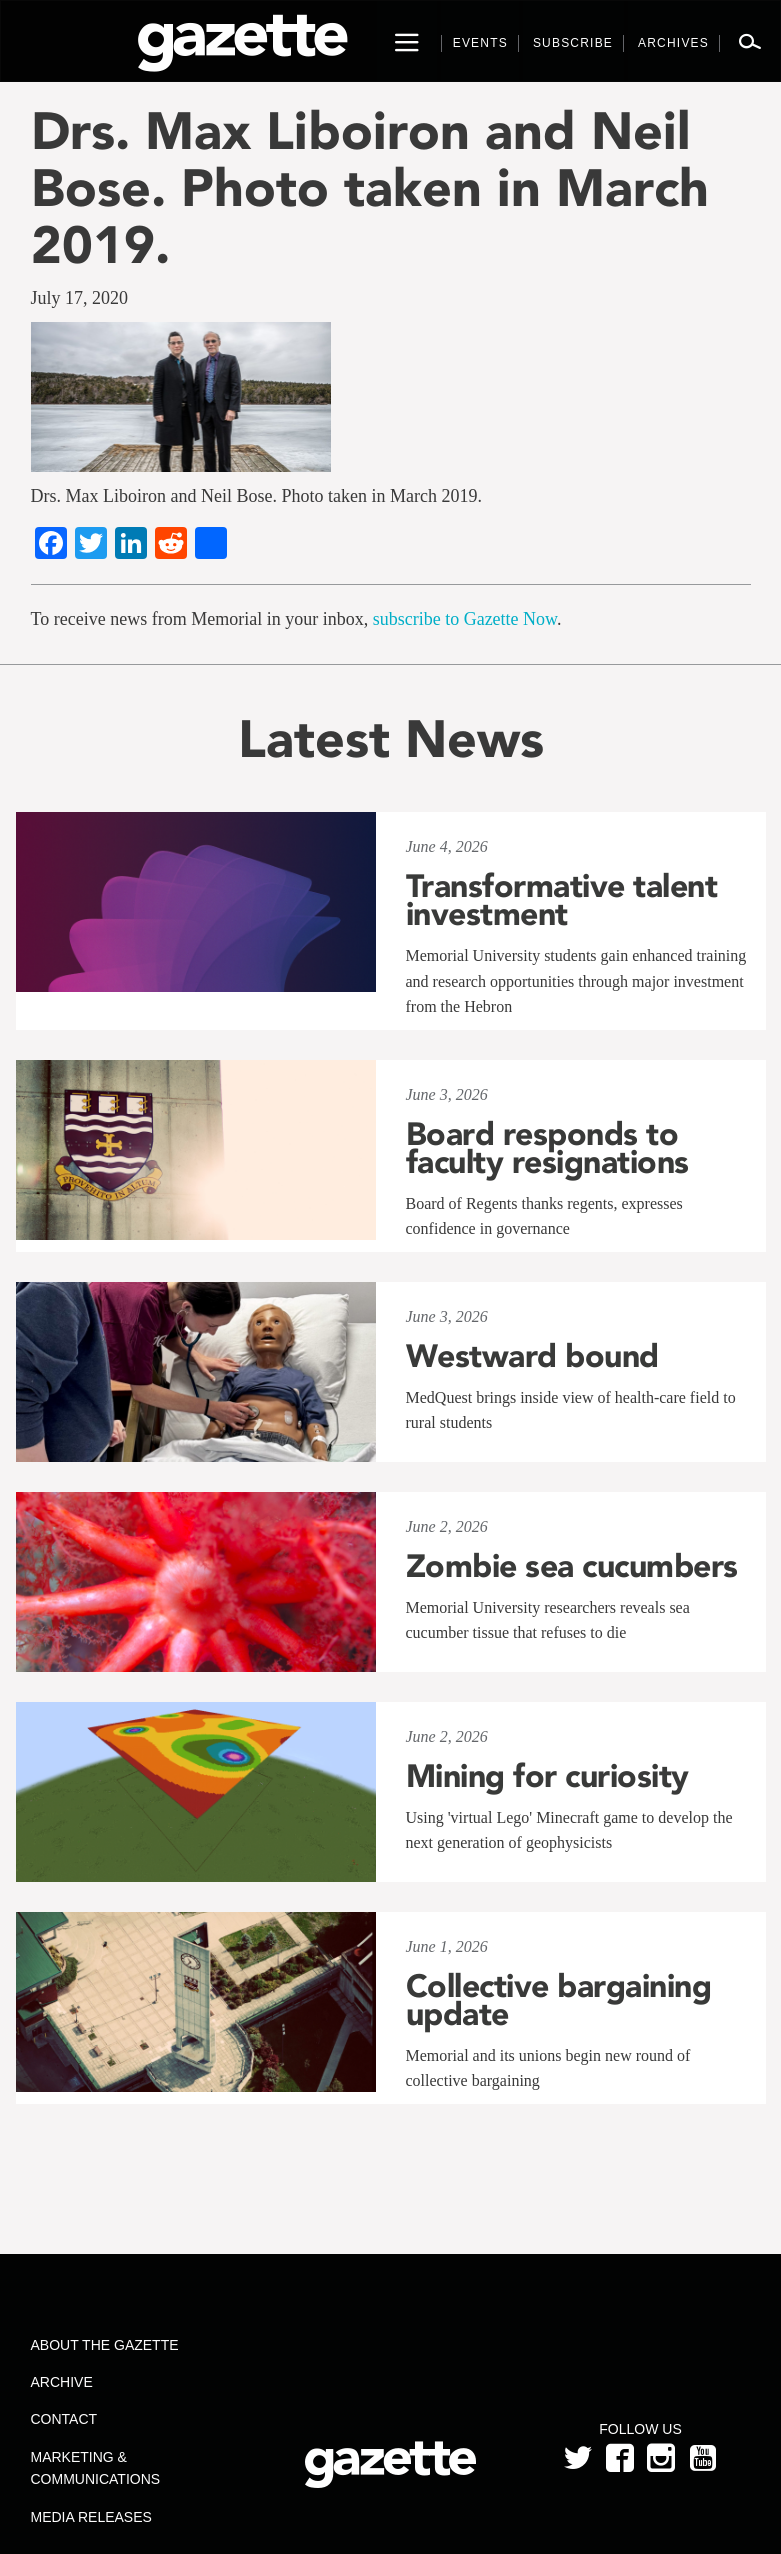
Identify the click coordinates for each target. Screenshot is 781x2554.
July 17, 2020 (80, 298)
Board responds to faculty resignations (547, 1148)
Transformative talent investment (562, 900)
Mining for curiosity (547, 1776)
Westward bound (532, 1356)
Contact (64, 2419)
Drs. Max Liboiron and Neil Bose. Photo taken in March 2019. (370, 188)
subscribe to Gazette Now (465, 619)
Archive (62, 2382)
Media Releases (91, 2517)
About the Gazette (105, 2345)
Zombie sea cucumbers (572, 1566)
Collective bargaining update (559, 2000)
